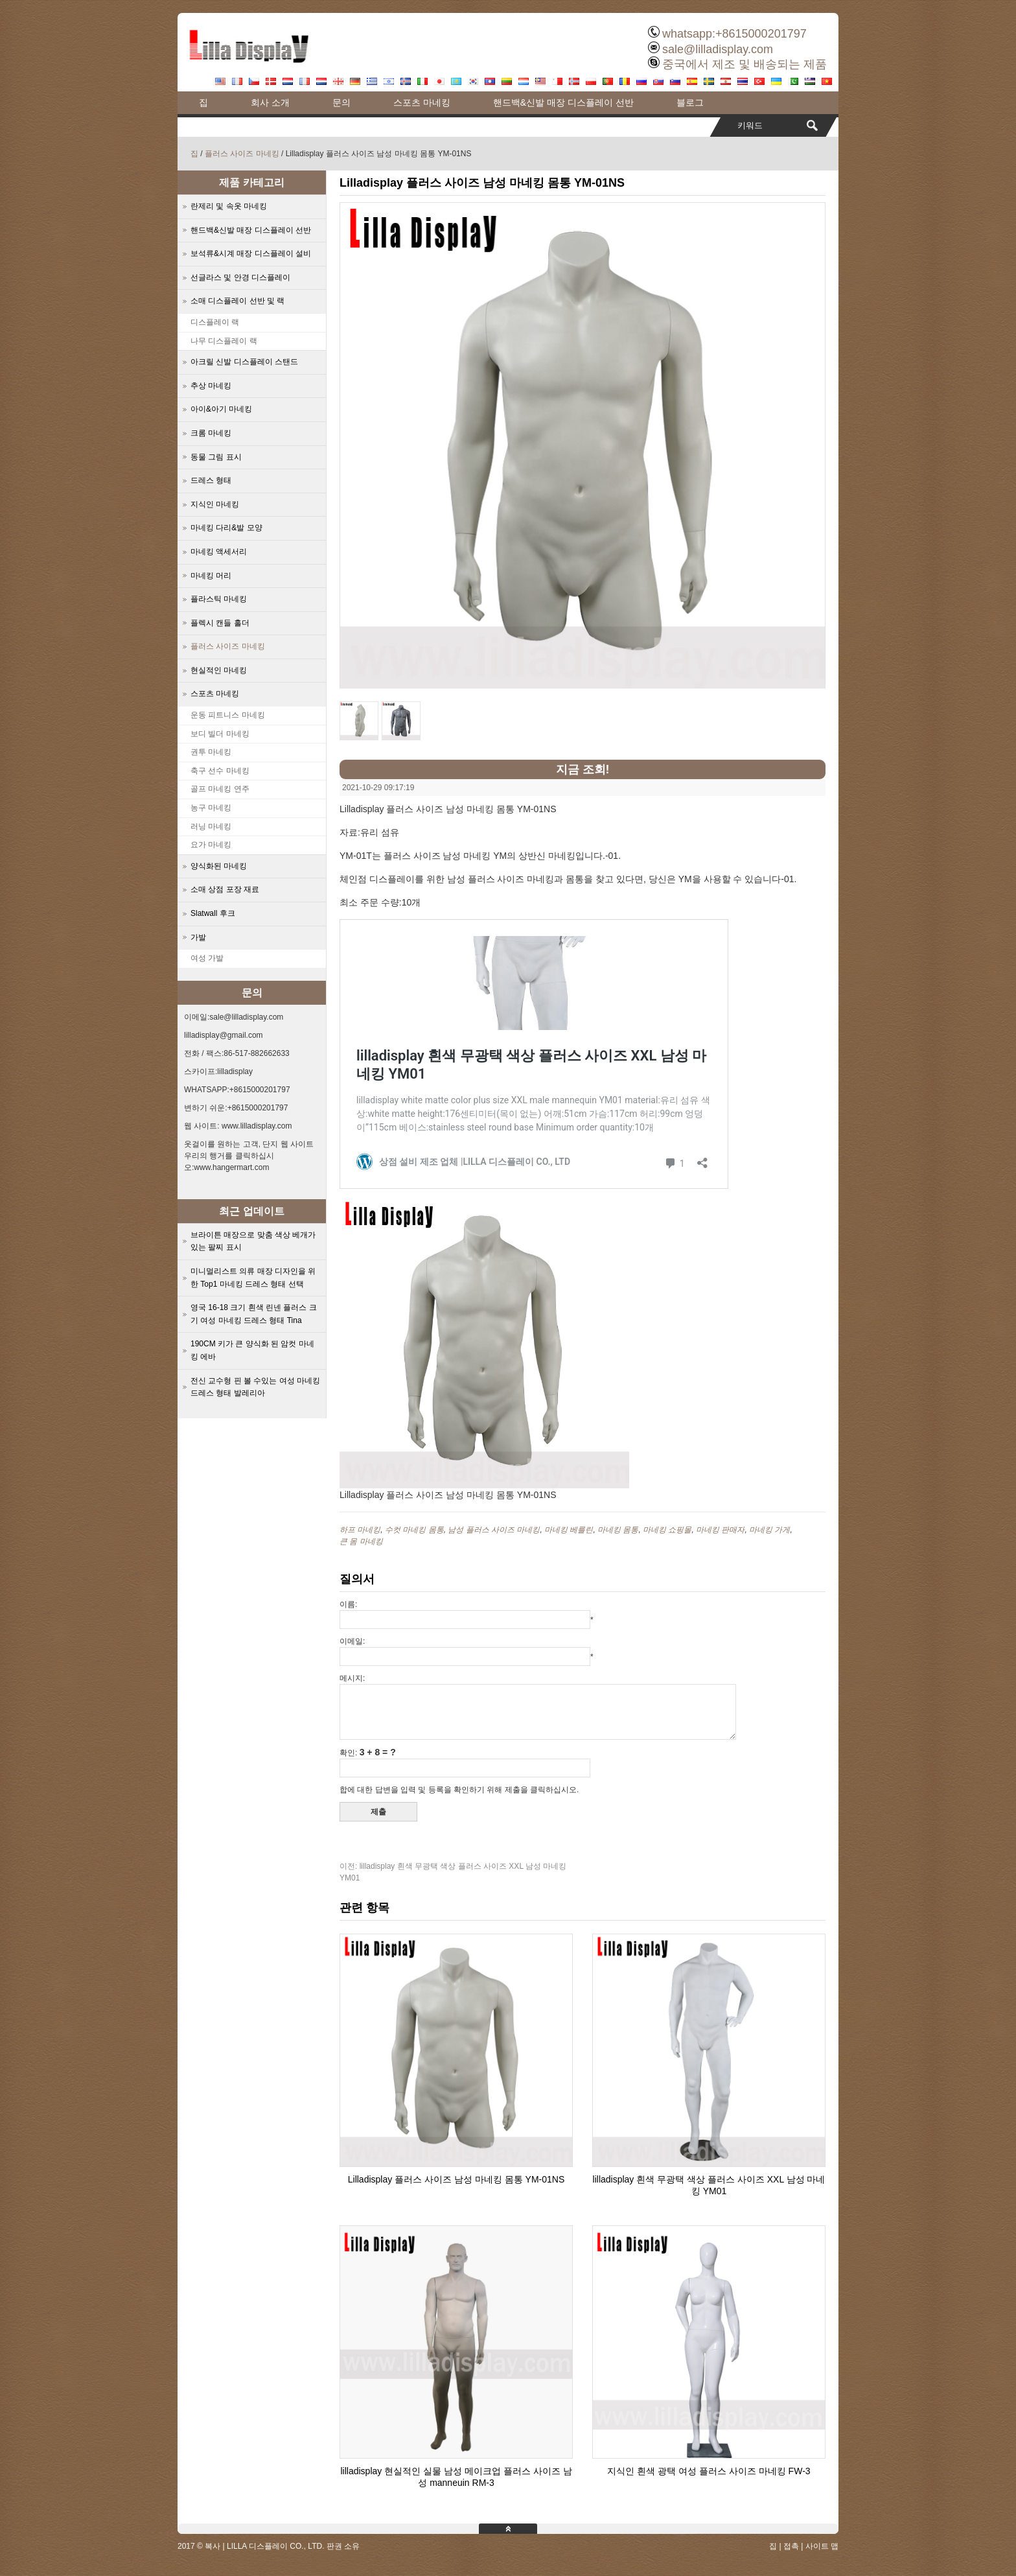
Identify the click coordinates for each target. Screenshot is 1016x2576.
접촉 (791, 2546)
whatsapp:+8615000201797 (734, 33)
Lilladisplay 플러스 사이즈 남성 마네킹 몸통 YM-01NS (456, 2179)
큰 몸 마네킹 (361, 1541)
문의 (341, 102)
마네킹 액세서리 (218, 551)
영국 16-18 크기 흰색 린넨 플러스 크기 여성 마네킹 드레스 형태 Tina (253, 1314)
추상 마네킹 (210, 385)
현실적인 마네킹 (218, 670)
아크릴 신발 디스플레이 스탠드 (244, 361)
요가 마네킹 (210, 844)
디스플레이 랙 (214, 322)
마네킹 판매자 (720, 1529)
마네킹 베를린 (568, 1529)
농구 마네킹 (210, 807)
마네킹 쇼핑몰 (667, 1529)
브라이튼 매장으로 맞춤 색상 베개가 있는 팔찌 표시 (253, 1241)
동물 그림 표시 (216, 457)
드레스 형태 (210, 480)
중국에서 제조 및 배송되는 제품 (744, 64)
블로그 (690, 102)
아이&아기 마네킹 (221, 409)
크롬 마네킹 (210, 433)
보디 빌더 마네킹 (219, 733)
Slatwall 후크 (212, 913)
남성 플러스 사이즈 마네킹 (494, 1529)
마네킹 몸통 (617, 1529)
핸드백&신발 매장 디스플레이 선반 (563, 102)
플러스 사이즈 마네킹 (242, 153)
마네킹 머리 (210, 575)
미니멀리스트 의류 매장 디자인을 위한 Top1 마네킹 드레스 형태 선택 (253, 1278)
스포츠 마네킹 (421, 102)
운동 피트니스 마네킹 (227, 715)
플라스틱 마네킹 (218, 598)
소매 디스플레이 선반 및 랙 (237, 300)
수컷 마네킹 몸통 (414, 1529)
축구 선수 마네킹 (219, 770)
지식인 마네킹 (214, 504)
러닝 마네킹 (210, 826)
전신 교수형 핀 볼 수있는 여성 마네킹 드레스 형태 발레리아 (255, 1387)
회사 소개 (270, 102)
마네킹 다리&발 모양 (226, 527)
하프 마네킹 (360, 1529)
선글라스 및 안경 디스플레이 (240, 277)
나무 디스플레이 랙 (223, 340)
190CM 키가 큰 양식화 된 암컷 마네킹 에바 (252, 1350)
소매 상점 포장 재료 (224, 889)
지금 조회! (583, 769)
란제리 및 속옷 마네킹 (228, 206)
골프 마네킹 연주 (219, 788)
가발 (198, 937)
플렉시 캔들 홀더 (219, 622)
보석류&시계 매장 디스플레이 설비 (250, 253)
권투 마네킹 (210, 751)
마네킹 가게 (769, 1529)
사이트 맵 (821, 2546)
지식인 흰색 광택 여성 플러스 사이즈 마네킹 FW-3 (708, 2471)
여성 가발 (207, 958)
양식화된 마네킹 (218, 866)
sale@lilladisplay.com (717, 49)
